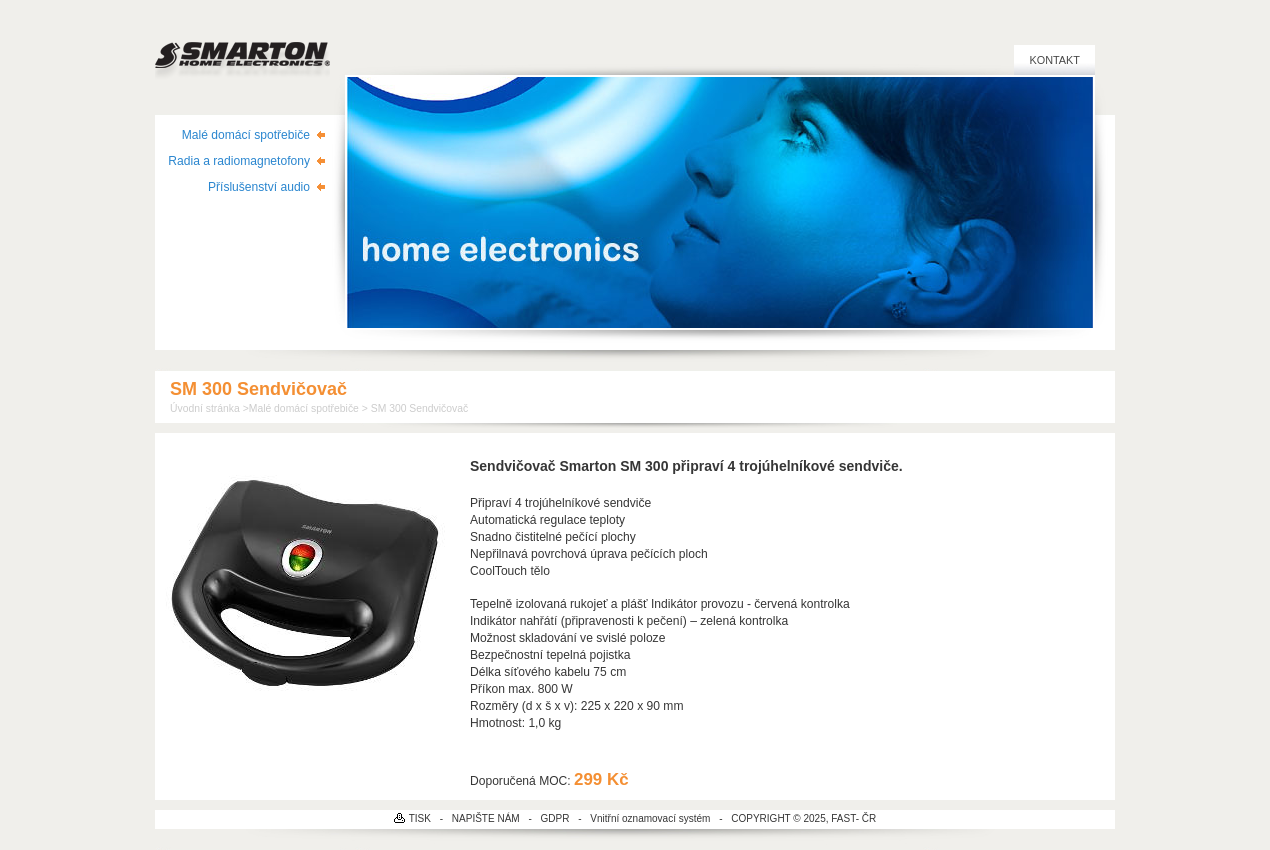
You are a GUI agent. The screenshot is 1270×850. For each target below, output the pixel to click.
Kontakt (1054, 60)
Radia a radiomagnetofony (239, 161)
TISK (420, 818)
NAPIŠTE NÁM (486, 818)
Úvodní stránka (205, 408)
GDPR (555, 818)
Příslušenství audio (259, 187)
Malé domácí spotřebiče (246, 135)
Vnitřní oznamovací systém (650, 818)
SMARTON (242, 50)
